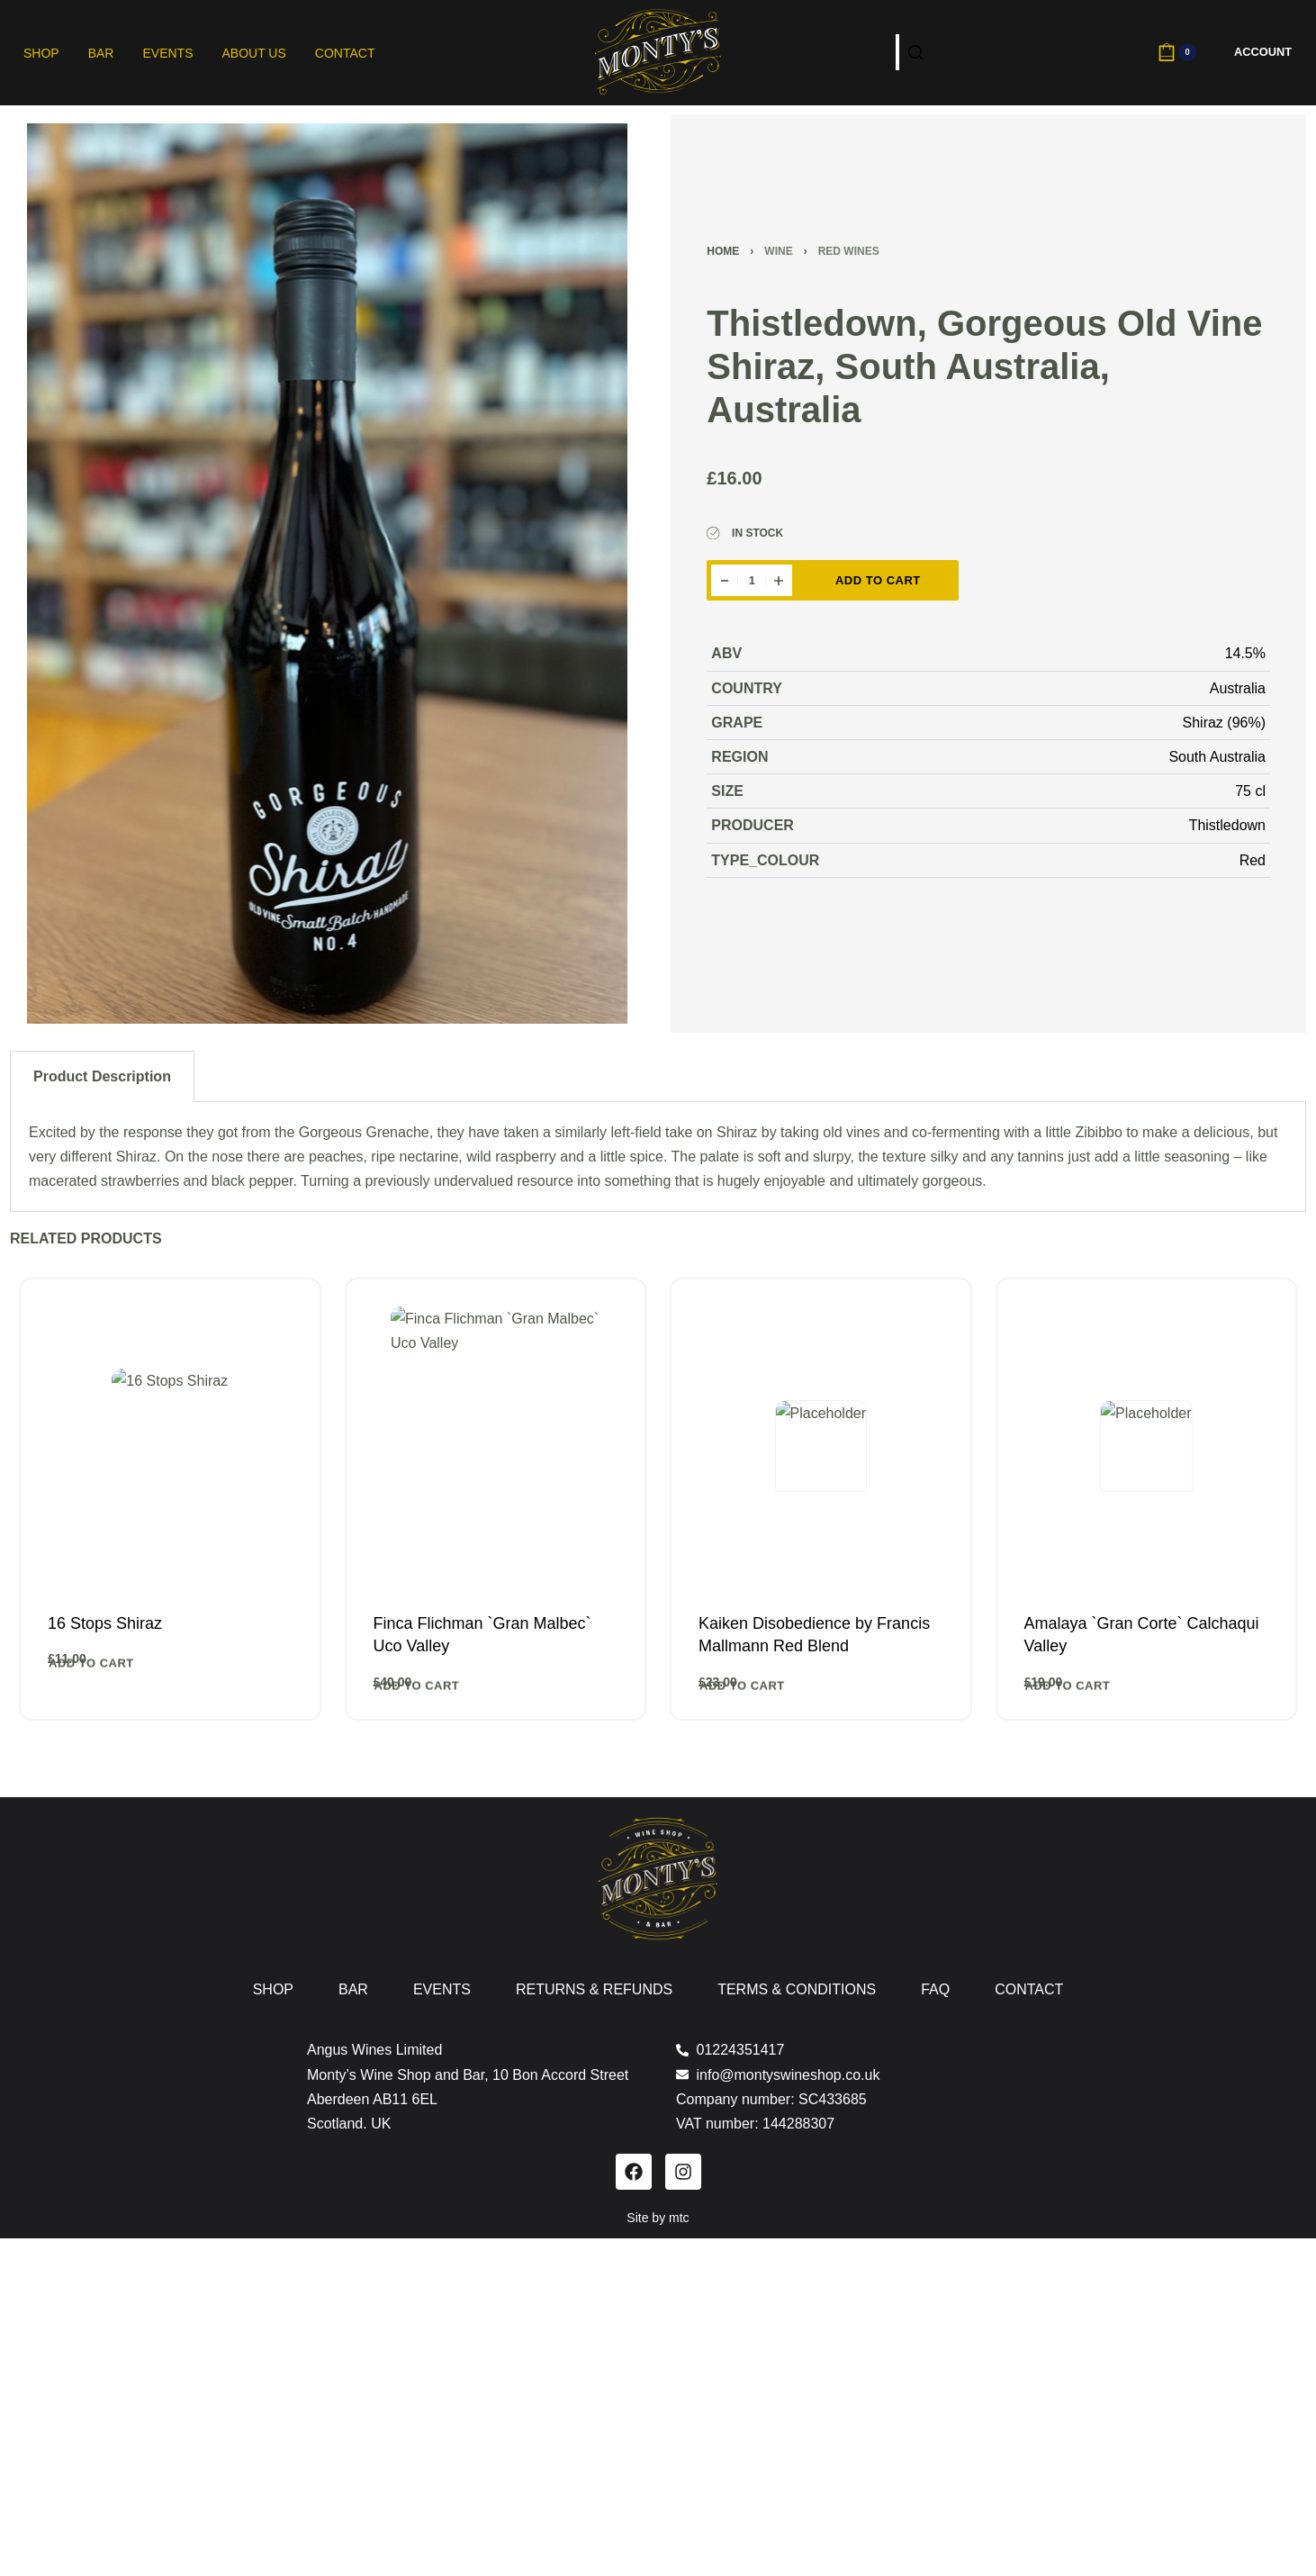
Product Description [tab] (102, 1076)
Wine (778, 251)
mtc (679, 2217)
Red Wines (848, 251)
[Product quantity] (752, 580)
